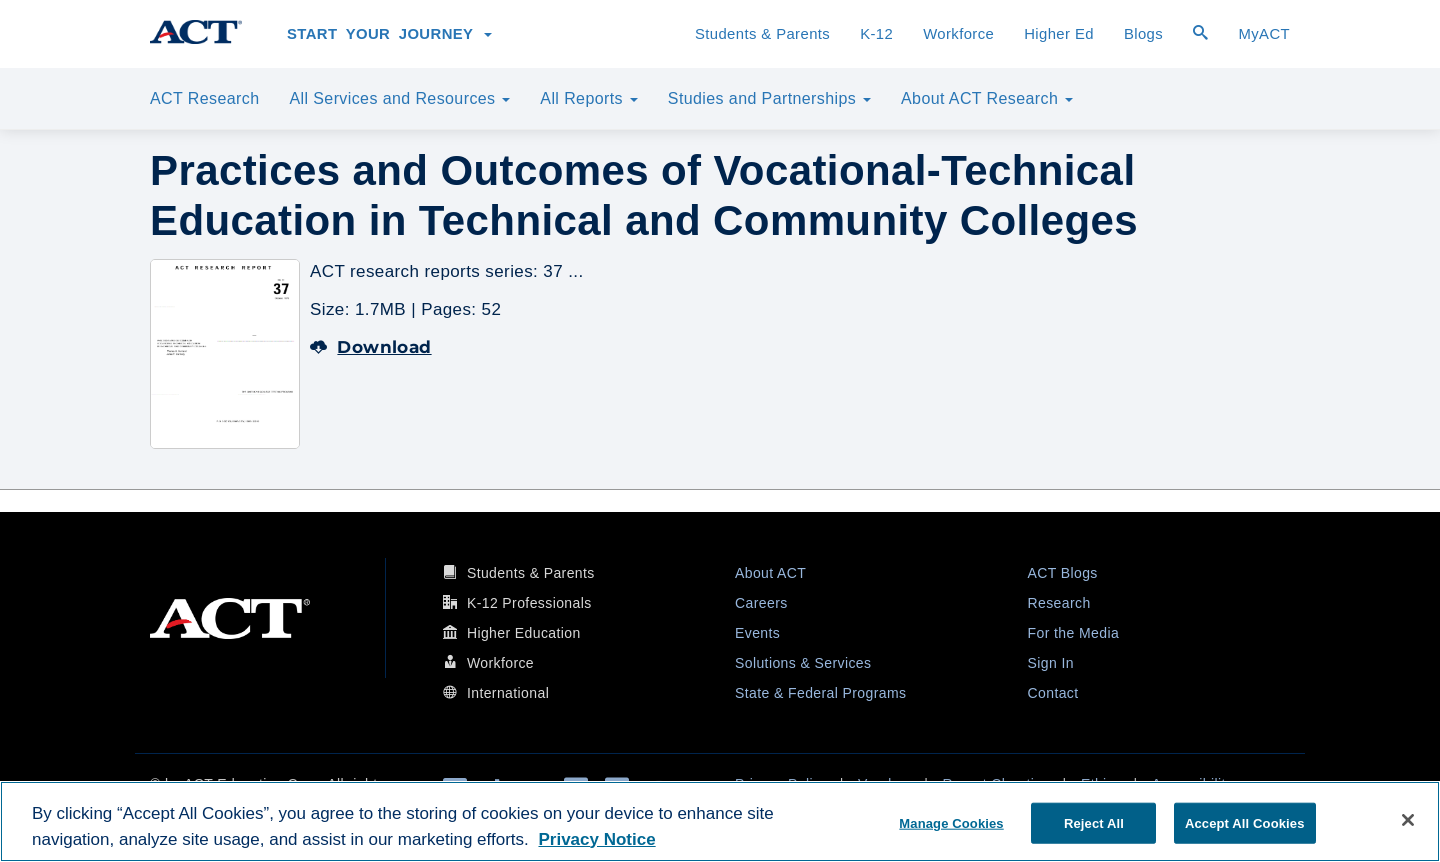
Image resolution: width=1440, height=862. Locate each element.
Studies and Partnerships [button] (769, 98)
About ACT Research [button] (987, 98)
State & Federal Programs (820, 693)
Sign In (1051, 663)
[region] (720, 821)
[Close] (1408, 820)
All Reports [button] (589, 98)
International (508, 693)
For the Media (1074, 633)
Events (757, 633)
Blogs (1143, 34)
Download (371, 347)
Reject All (1094, 822)
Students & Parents (762, 34)
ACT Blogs (1063, 573)
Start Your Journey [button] (389, 34)
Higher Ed (1059, 34)
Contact (1053, 693)
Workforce (958, 34)
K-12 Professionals (529, 603)
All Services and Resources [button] (399, 98)
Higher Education (524, 633)
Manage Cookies (951, 822)
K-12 (876, 34)
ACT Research (204, 98)
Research (1059, 603)
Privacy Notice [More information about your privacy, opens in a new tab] (596, 839)
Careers (761, 603)
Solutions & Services (803, 663)
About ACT (770, 573)
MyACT (1264, 34)
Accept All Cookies (1245, 822)
